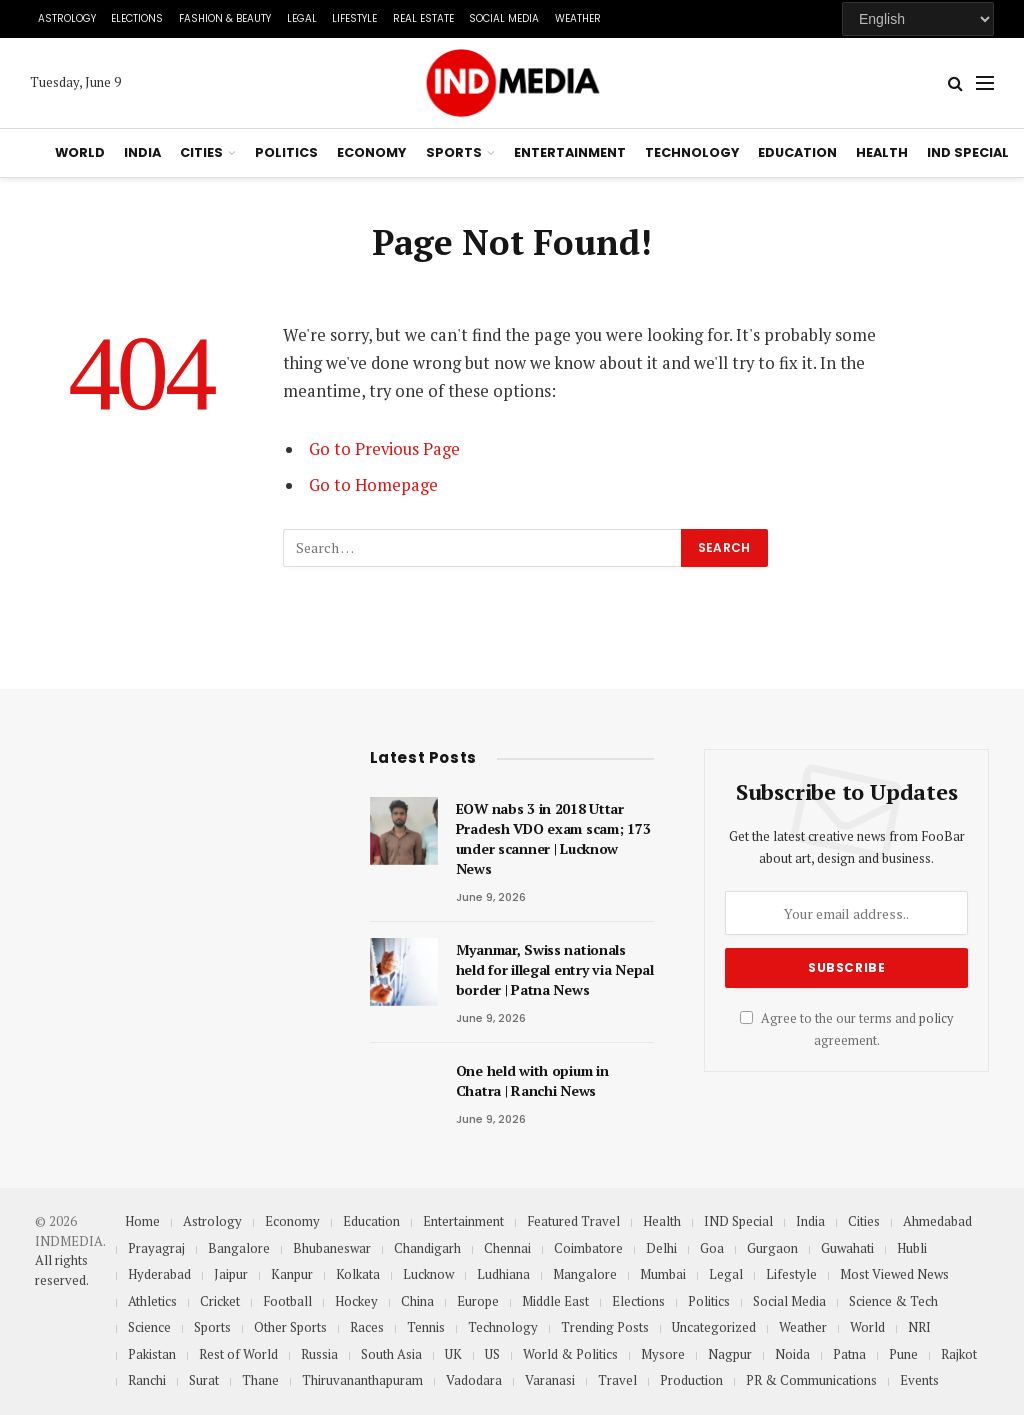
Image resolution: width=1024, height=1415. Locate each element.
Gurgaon (772, 1248)
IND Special (968, 152)
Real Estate (423, 18)
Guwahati (847, 1248)
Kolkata (358, 1274)
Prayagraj (156, 1248)
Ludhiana (503, 1274)
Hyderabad (159, 1274)
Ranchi (147, 1380)
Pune (903, 1354)
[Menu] (985, 83)
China (417, 1301)
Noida (792, 1354)
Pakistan (152, 1354)
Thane (260, 1380)
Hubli (912, 1248)
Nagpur (730, 1354)
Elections (137, 18)
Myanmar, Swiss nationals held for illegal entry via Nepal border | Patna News (555, 969)
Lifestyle (354, 18)
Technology (692, 152)
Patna (849, 1354)
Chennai (507, 1248)
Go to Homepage (373, 485)
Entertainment (570, 152)
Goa (712, 1248)
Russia (319, 1354)
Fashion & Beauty (225, 18)
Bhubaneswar (332, 1248)
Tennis (426, 1327)
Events (919, 1380)
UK (453, 1354)
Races (367, 1327)
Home (142, 1221)
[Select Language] (918, 19)
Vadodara (474, 1380)
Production (691, 1380)
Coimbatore (588, 1248)
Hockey (356, 1301)
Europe (478, 1301)
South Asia (391, 1354)
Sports (454, 152)
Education (797, 152)
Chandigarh (427, 1248)
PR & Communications (811, 1380)
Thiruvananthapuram (362, 1380)
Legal (302, 18)
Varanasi (550, 1380)
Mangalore (585, 1274)
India (142, 152)
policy (936, 1018)
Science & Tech (893, 1301)
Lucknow (428, 1274)
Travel (617, 1380)
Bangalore (239, 1248)
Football (287, 1301)
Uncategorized (714, 1327)
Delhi (661, 1248)
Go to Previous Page (384, 449)
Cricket (220, 1301)
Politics (286, 152)
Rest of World (238, 1354)
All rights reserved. (62, 1270)
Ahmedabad (937, 1221)
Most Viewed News (894, 1274)
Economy (371, 152)
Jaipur (231, 1274)
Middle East (555, 1301)
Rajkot (959, 1354)
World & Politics (570, 1354)
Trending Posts (605, 1327)
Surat (204, 1380)
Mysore (663, 1354)
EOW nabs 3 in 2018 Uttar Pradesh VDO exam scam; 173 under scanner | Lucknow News (553, 838)
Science (149, 1327)
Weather (578, 18)
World (80, 152)
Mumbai (663, 1274)
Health (882, 152)
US (492, 1354)
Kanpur (292, 1274)
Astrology (67, 18)
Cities (201, 152)
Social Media (504, 18)
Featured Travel (573, 1221)
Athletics (152, 1301)
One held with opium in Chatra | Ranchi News (532, 1080)
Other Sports (290, 1327)
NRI (919, 1327)
